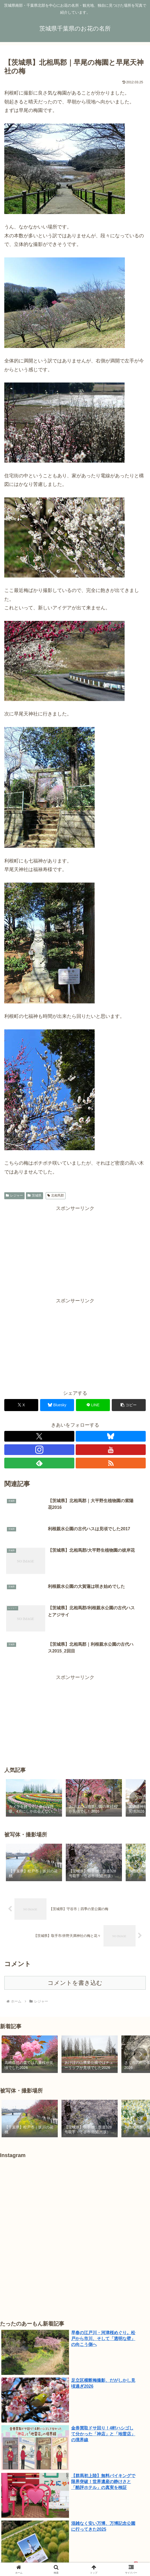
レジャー (14, 1195)
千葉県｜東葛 (123, 2543)
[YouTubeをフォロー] (111, 1449)
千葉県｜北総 (26, 2551)
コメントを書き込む (75, 1911)
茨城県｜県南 (75, 2535)
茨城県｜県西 (123, 2535)
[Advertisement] (75, 1250)
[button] (129, 1405)
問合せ (123, 2527)
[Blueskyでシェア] (57, 1405)
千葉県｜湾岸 (75, 2551)
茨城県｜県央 (75, 2543)
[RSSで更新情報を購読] (111, 1463)
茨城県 (34, 1195)
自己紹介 (75, 2527)
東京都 (75, 2559)
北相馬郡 (55, 1195)
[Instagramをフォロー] (39, 1449)
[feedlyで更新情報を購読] (39, 1463)
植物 (26, 2535)
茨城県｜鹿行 (26, 2543)
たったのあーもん (26, 2527)
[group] (34, 1726)
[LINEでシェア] (93, 1405)
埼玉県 (123, 2551)
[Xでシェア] (21, 1405)
